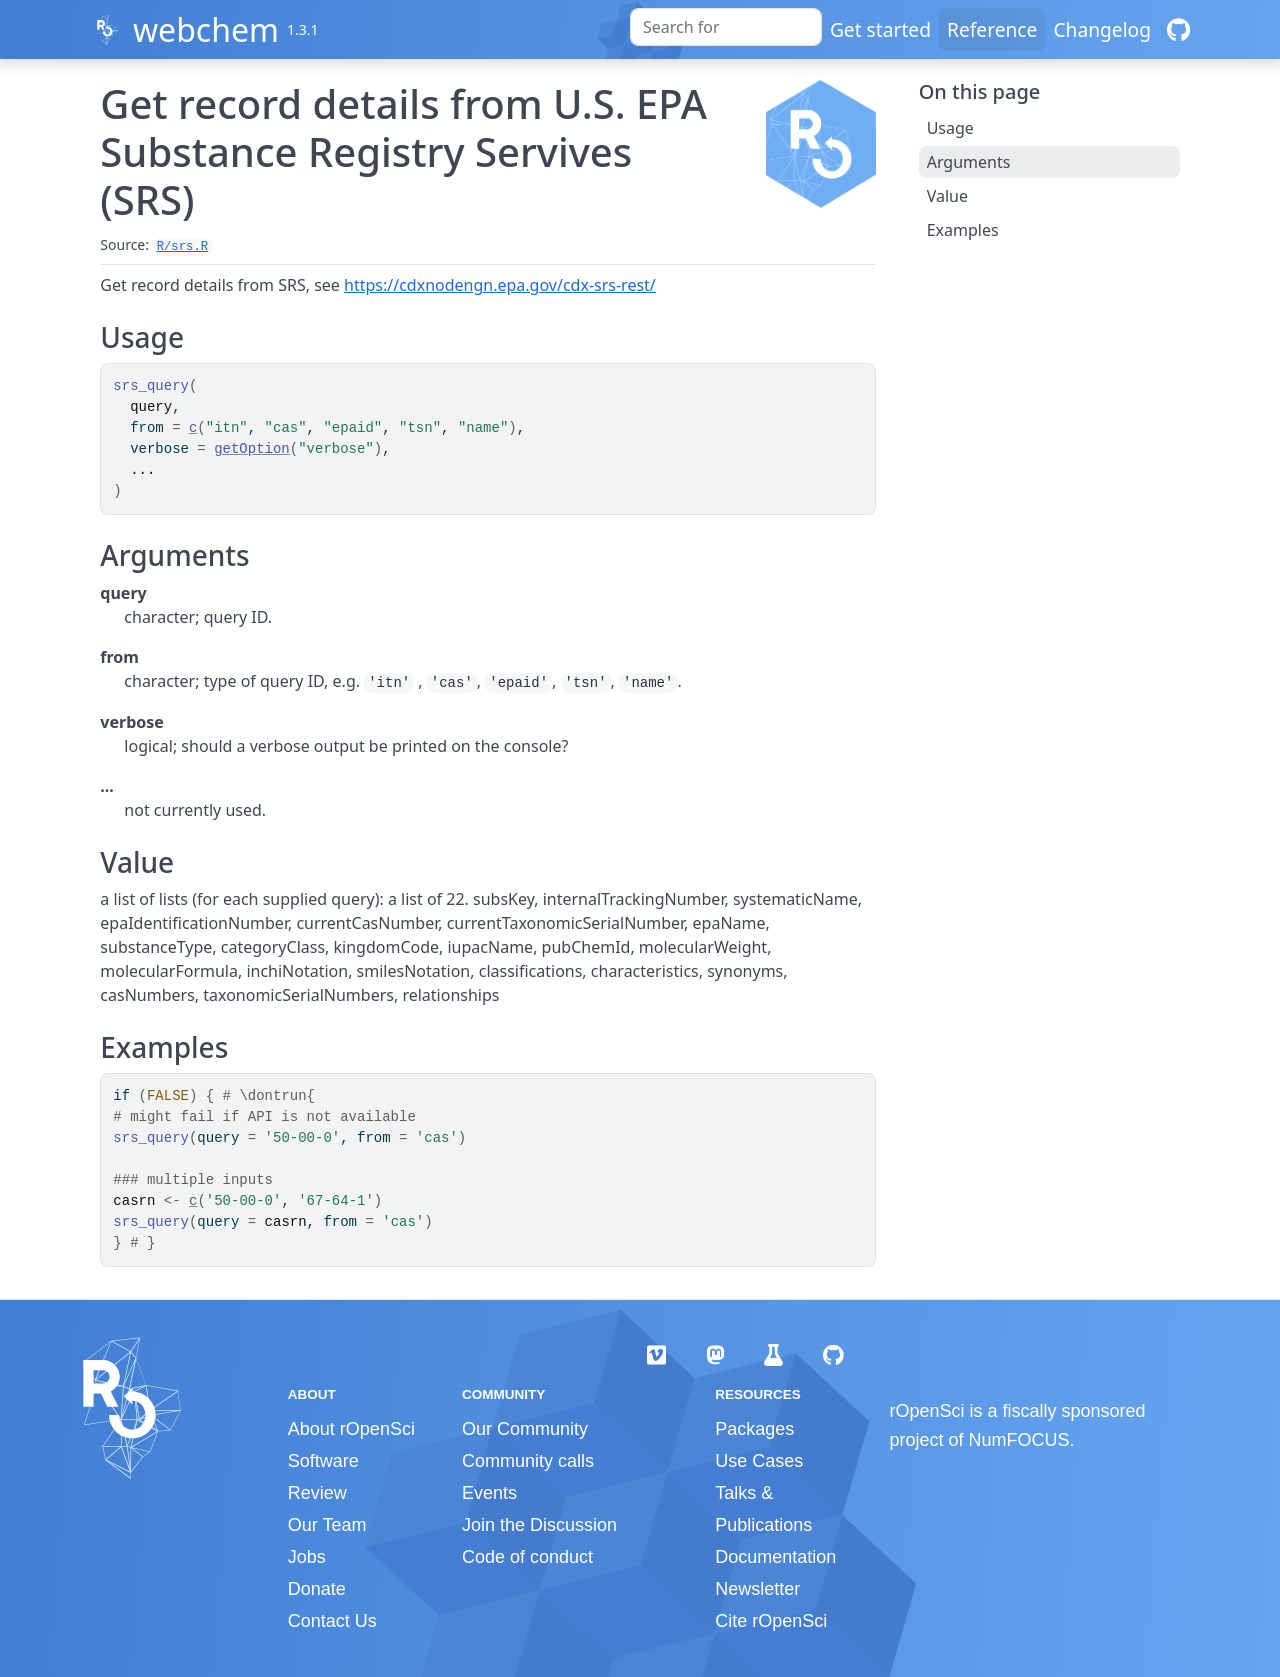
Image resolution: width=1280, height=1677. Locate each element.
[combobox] (726, 27)
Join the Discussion (539, 1525)
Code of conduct (527, 1557)
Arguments (969, 162)
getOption (252, 449)
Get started (880, 29)
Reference (992, 29)
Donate (317, 1589)
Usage (950, 128)
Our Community (525, 1429)
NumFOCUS (1019, 1440)
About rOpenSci (351, 1429)
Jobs (307, 1557)
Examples (963, 230)
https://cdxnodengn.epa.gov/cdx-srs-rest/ (500, 285)
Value (947, 196)
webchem (206, 29)
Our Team (327, 1525)
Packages (754, 1429)
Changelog (1102, 29)
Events (489, 1493)
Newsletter (757, 1589)
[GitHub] (1178, 29)
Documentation (775, 1557)
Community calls (528, 1461)
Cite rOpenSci (771, 1621)
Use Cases (759, 1461)
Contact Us (332, 1621)
